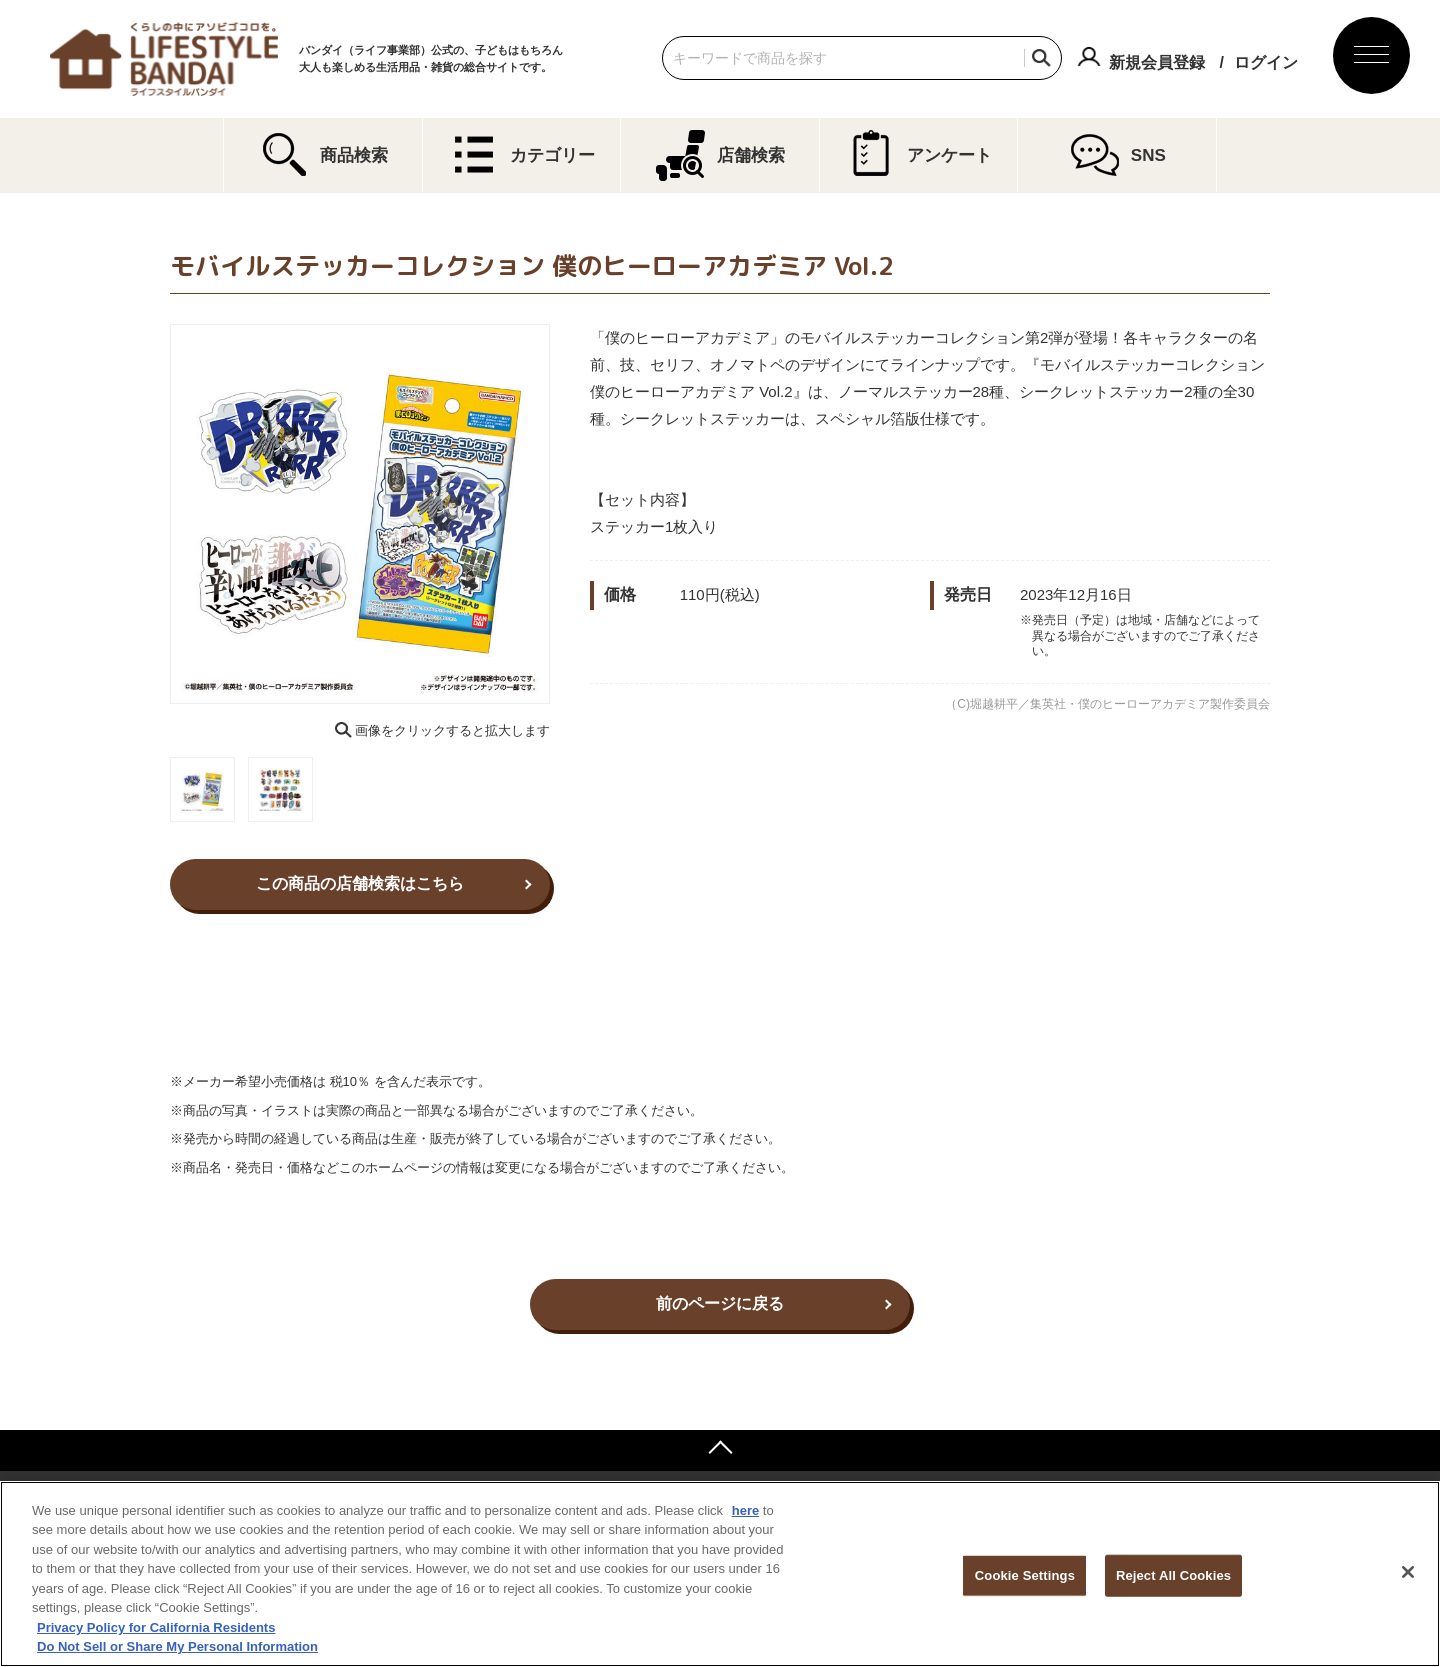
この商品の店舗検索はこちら (360, 883)
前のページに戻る (720, 1303)
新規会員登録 (1157, 62)
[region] (720, 1574)
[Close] (1408, 1572)
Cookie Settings (1025, 1575)
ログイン (1266, 62)
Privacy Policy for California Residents (156, 1627)
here (745, 1510)
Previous (156, 514)
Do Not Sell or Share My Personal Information (177, 1646)
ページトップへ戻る (720, 1450)
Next (564, 514)
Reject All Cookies (1173, 1575)
